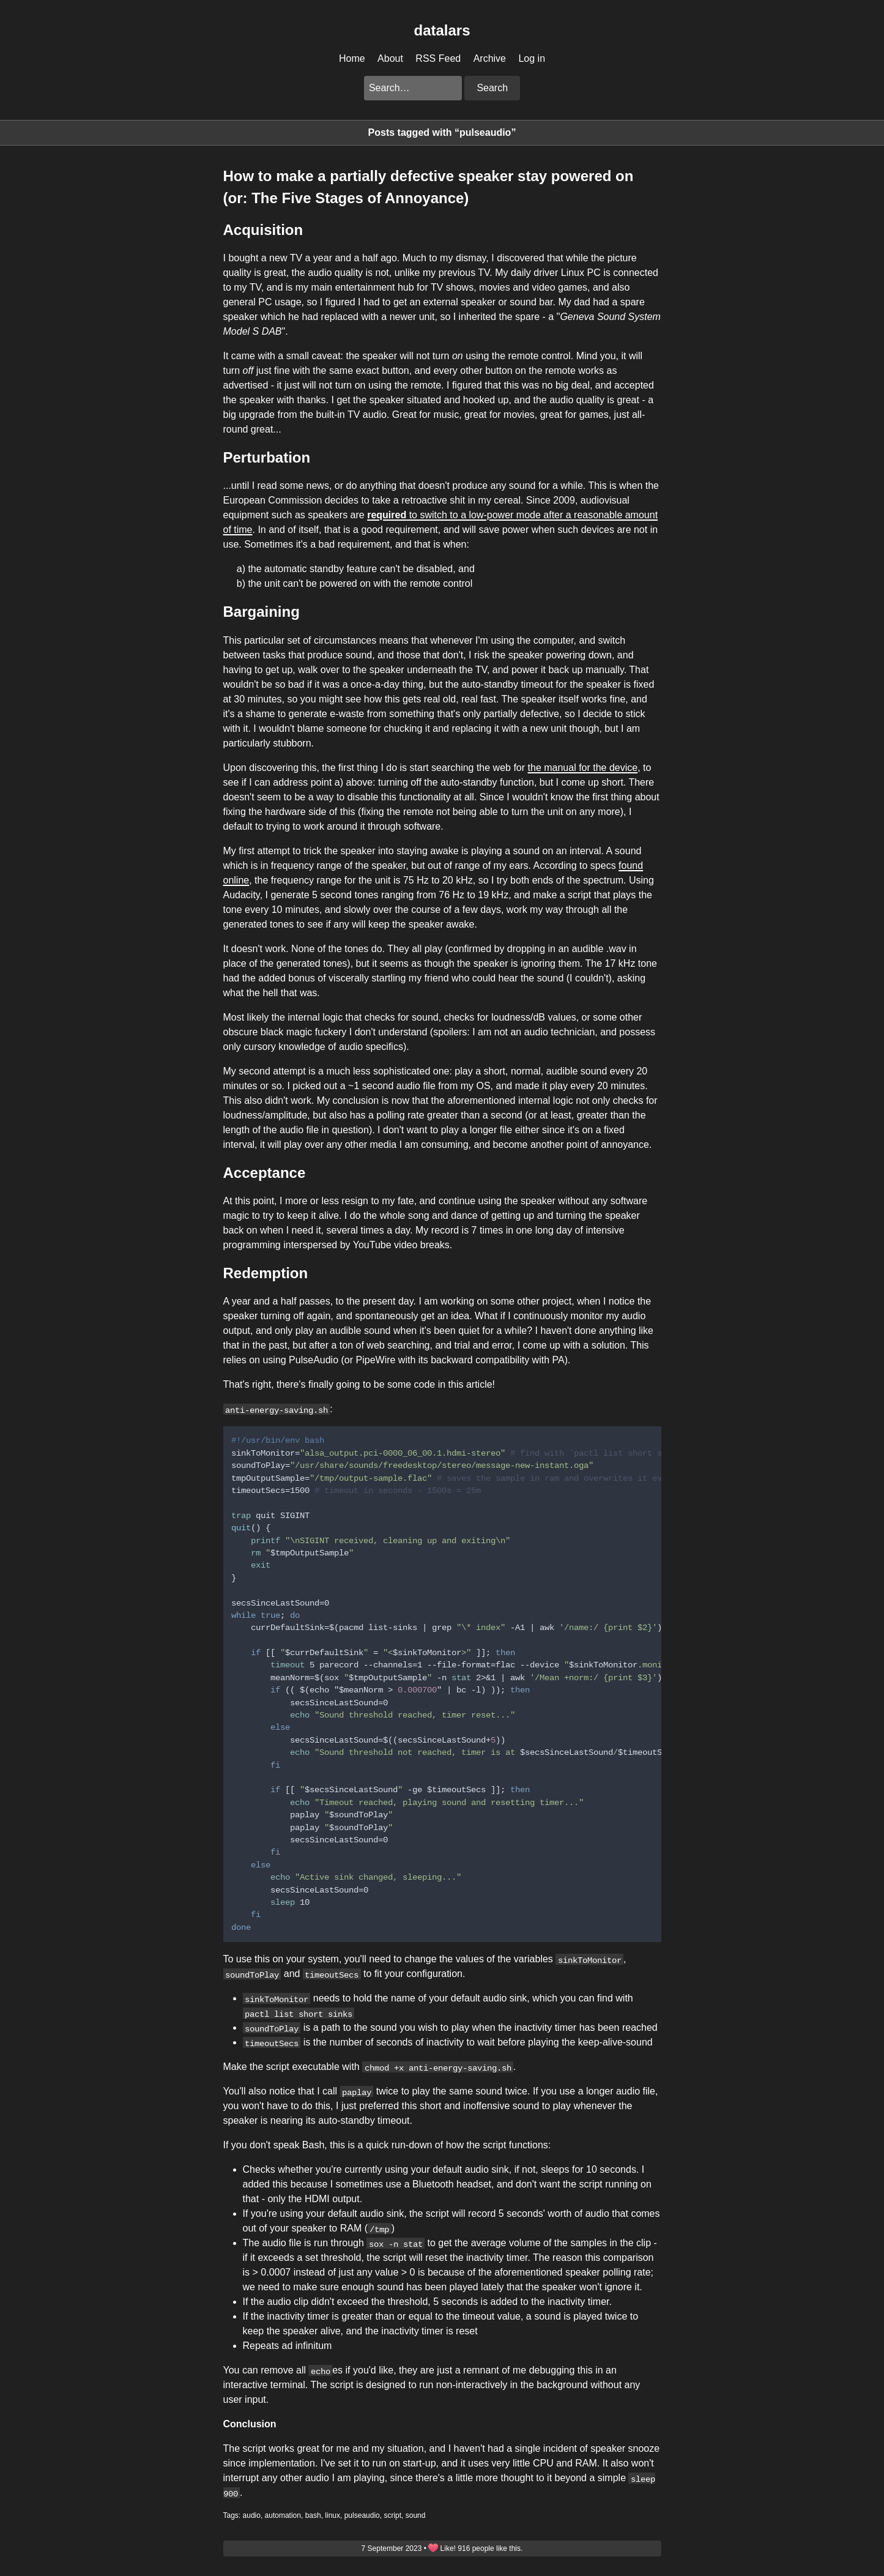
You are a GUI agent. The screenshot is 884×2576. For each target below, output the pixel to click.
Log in (531, 58)
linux (332, 2515)
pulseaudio (362, 2515)
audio (252, 2515)
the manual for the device (583, 767)
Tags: (232, 2515)
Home (352, 58)
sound (416, 2515)
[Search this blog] (413, 88)
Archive (490, 58)
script (392, 2515)
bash (313, 2515)
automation (283, 2515)
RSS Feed (438, 58)
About (390, 58)
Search (492, 88)
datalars (442, 30)
